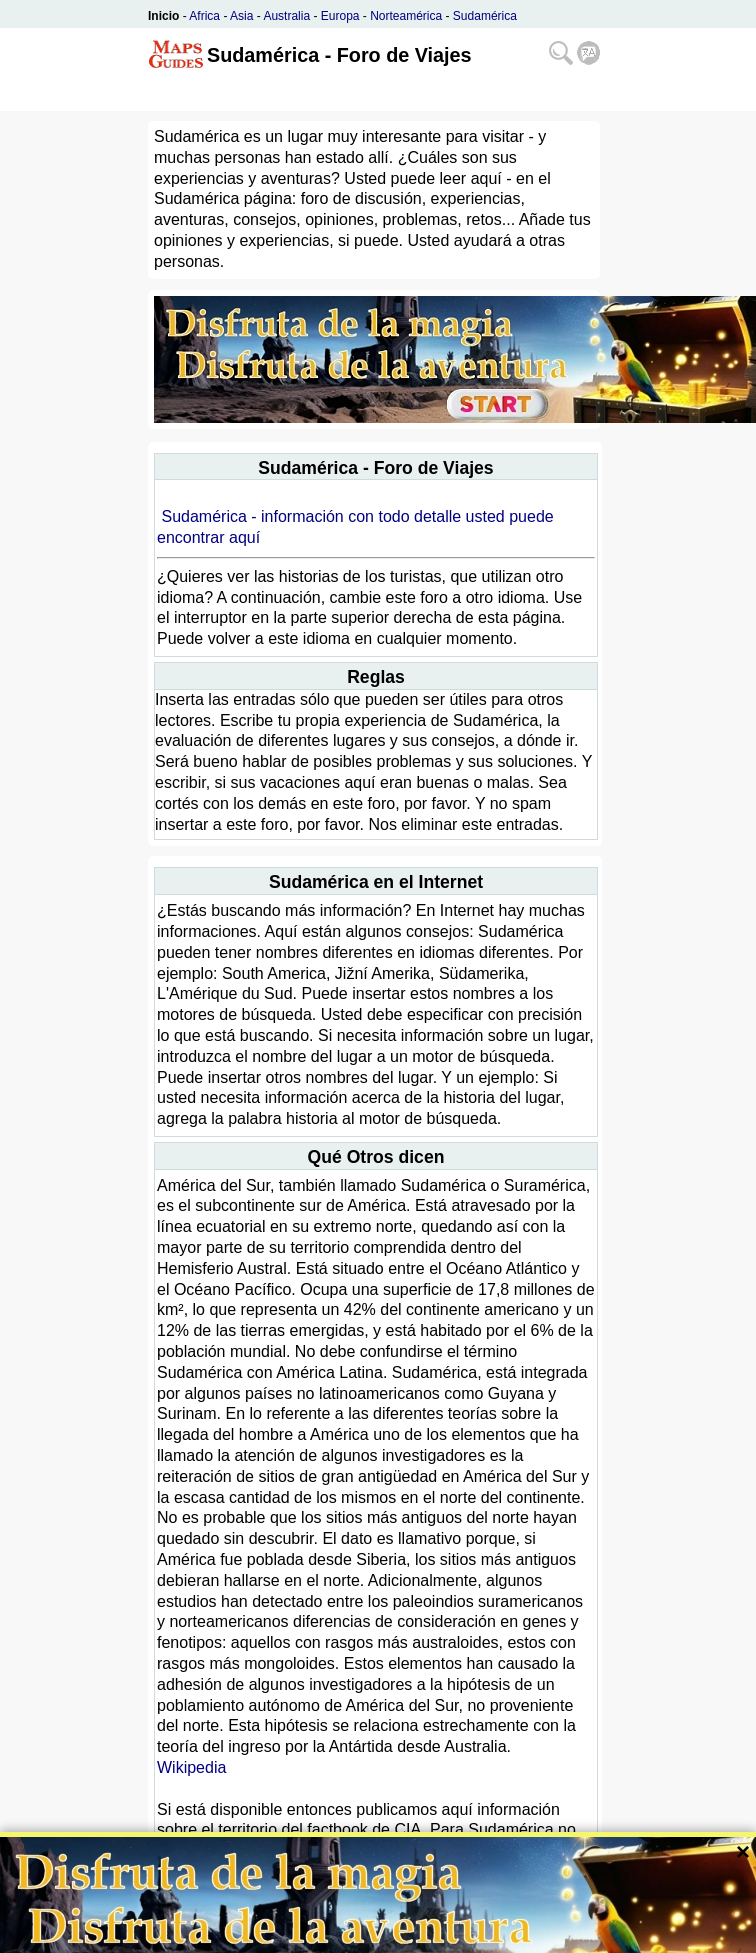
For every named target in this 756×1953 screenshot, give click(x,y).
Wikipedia (191, 1767)
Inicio (163, 16)
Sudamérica (485, 16)
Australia (286, 16)
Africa (204, 16)
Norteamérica (406, 16)
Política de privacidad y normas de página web (452, 1936)
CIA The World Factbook (244, 1871)
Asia (241, 16)
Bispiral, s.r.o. (270, 1936)
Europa (340, 16)
